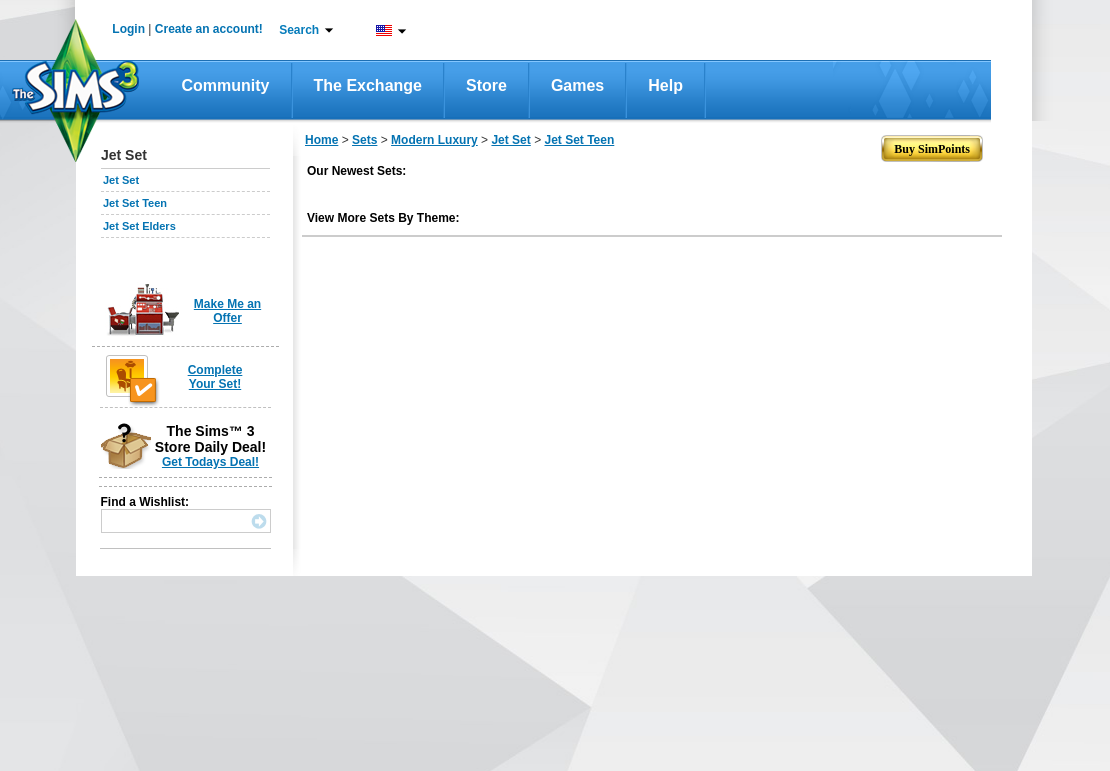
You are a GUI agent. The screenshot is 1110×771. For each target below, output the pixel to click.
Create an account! (209, 29)
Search (299, 30)
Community (226, 85)
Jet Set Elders (139, 226)
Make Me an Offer (227, 311)
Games (577, 85)
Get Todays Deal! (210, 462)
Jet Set (121, 180)
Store (486, 85)
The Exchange (368, 85)
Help (665, 85)
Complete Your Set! (215, 377)
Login (128, 29)
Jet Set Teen (135, 203)
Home (321, 140)
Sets (364, 140)
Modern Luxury (434, 140)
